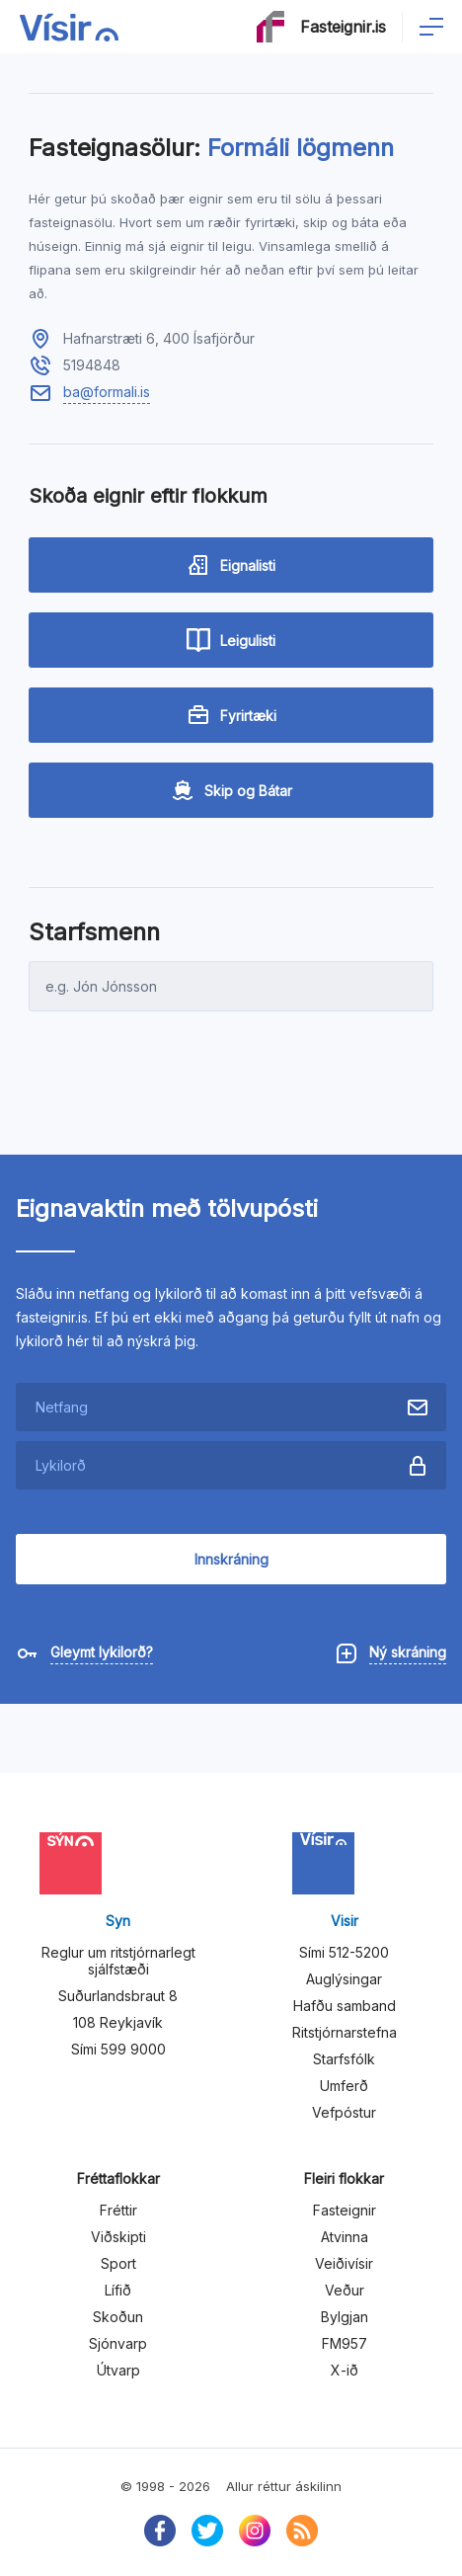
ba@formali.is (106, 391)
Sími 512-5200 (344, 1952)
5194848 (91, 365)
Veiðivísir (344, 2263)
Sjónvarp (118, 2343)
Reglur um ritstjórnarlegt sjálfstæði (118, 1960)
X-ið (344, 2370)
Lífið (118, 2290)
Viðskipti (118, 2236)
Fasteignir (344, 2210)
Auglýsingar (344, 1979)
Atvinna (344, 2236)
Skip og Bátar (231, 790)
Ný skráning (407, 1652)
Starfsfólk (344, 2059)
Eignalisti (231, 565)
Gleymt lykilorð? (101, 1652)
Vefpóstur (344, 2112)
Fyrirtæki (231, 715)
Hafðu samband (344, 2005)
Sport (118, 2263)
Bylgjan (344, 2316)
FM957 (344, 2343)
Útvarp (118, 2370)
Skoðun (118, 2316)
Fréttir (118, 2210)
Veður (344, 2290)
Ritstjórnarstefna (344, 2032)
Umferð (344, 2085)
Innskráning (231, 1559)
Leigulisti (231, 640)
